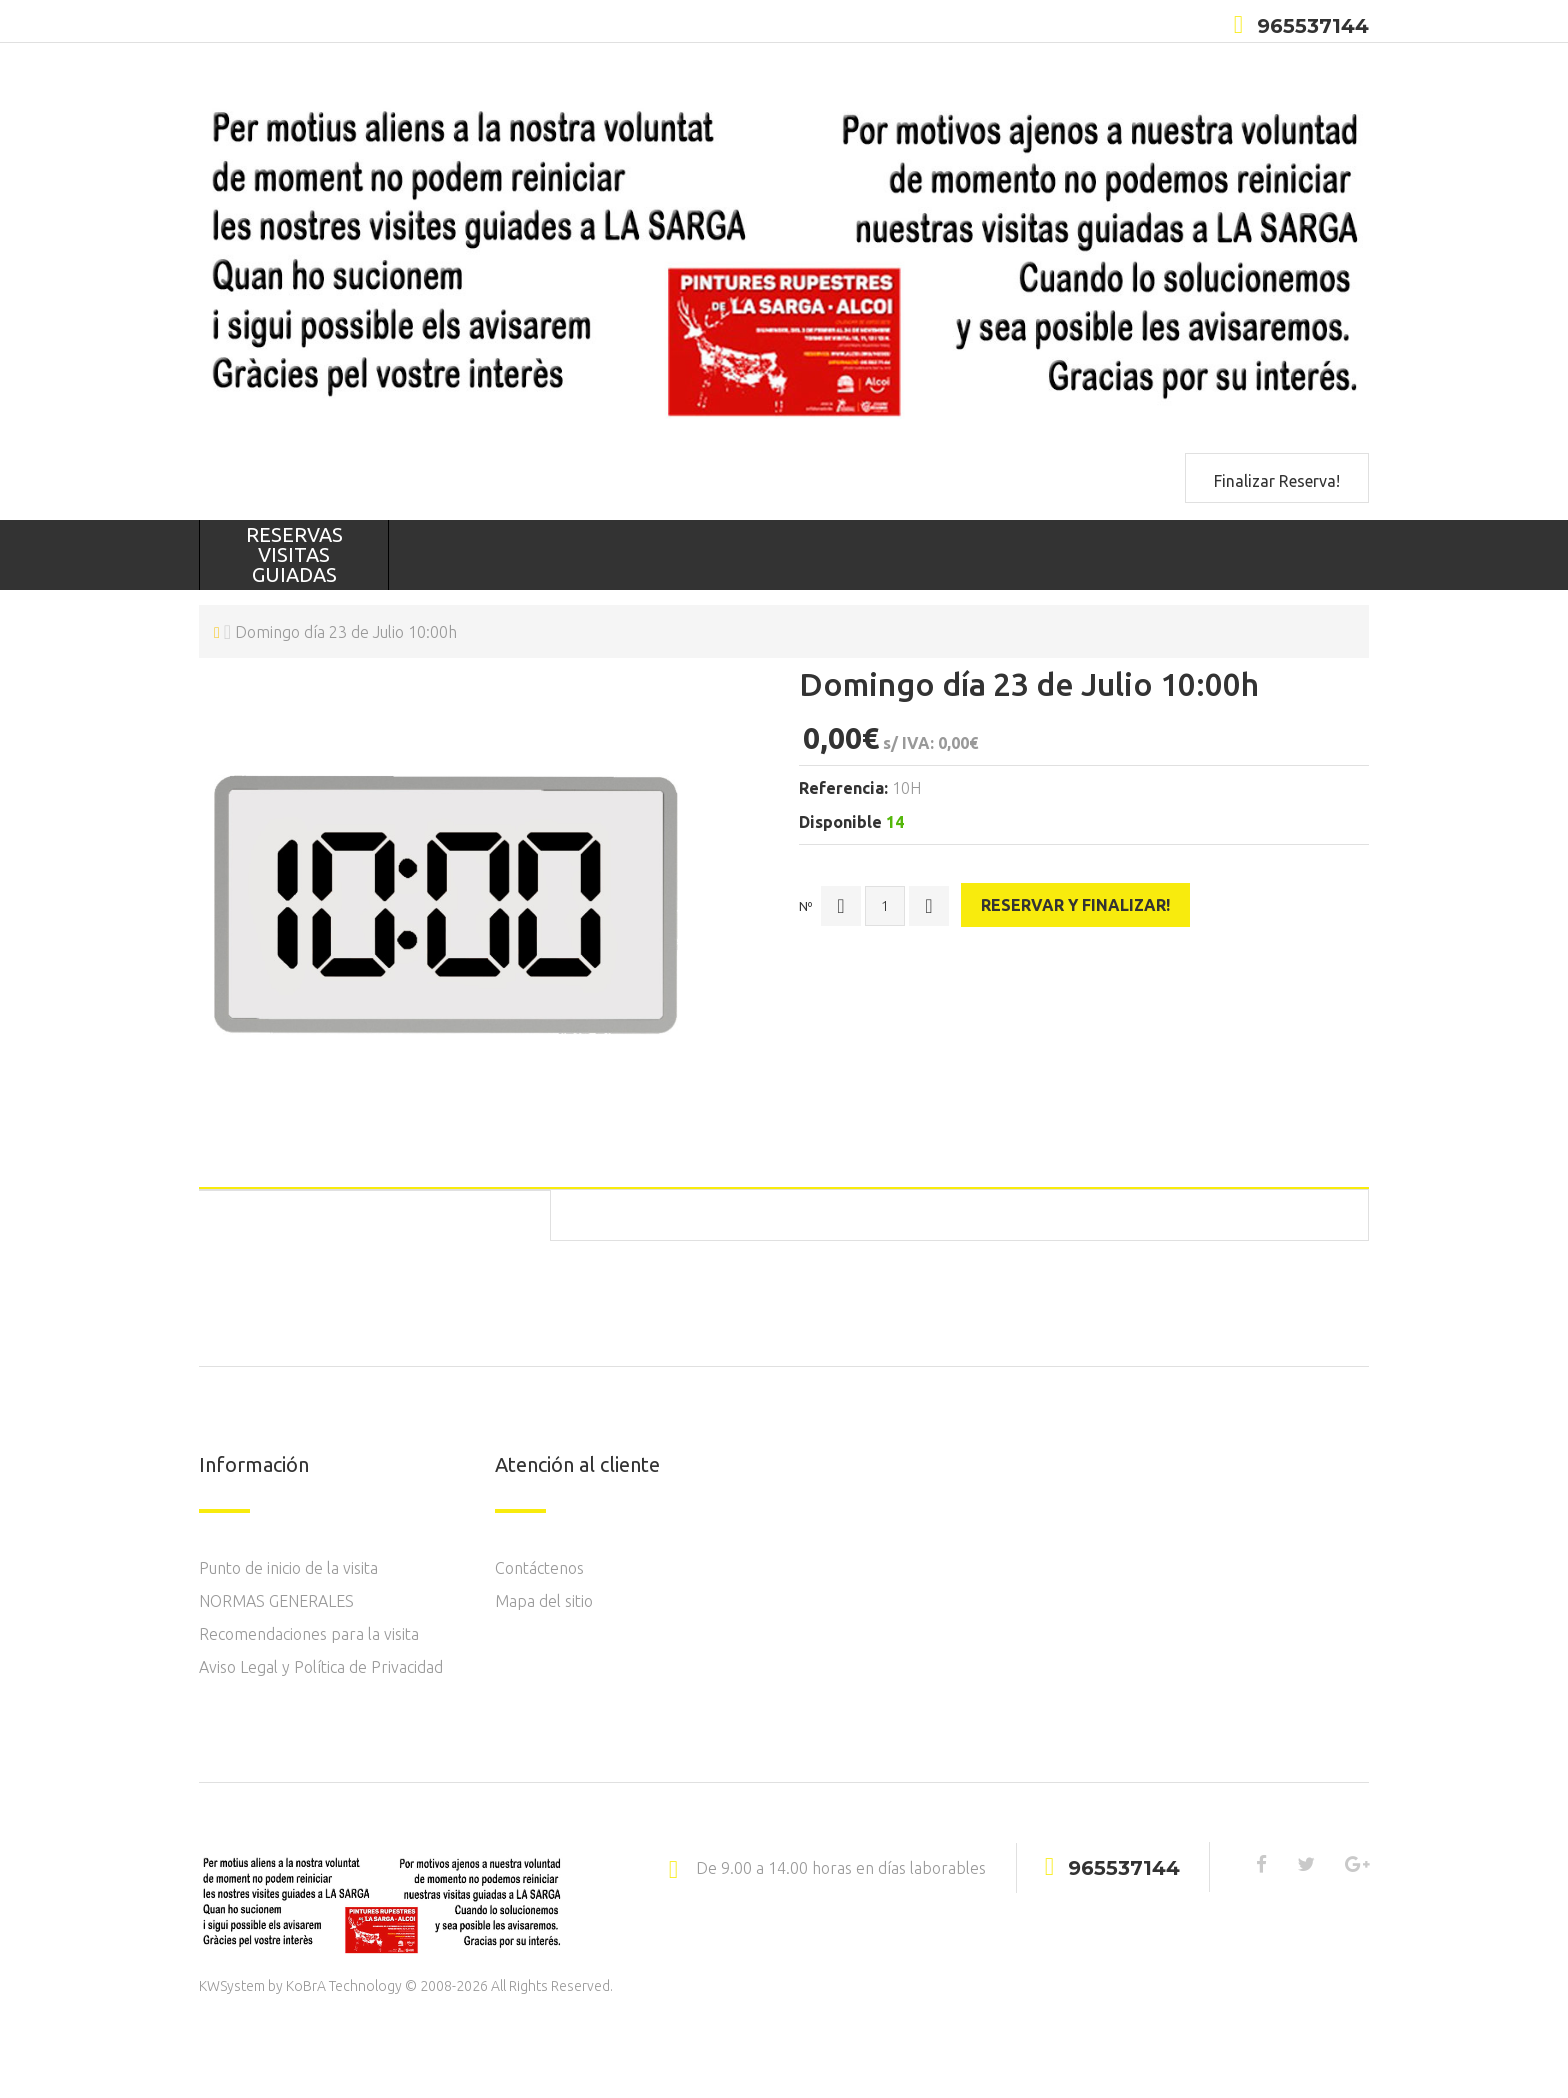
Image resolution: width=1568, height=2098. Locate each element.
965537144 (1313, 26)
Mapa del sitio (544, 1601)
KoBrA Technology (344, 1986)
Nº (805, 903)
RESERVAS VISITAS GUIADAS (294, 554)
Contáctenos (539, 1568)
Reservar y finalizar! (1077, 902)
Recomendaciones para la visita (309, 1634)
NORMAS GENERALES (276, 1601)
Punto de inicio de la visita (288, 1568)
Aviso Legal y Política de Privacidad (321, 1667)
